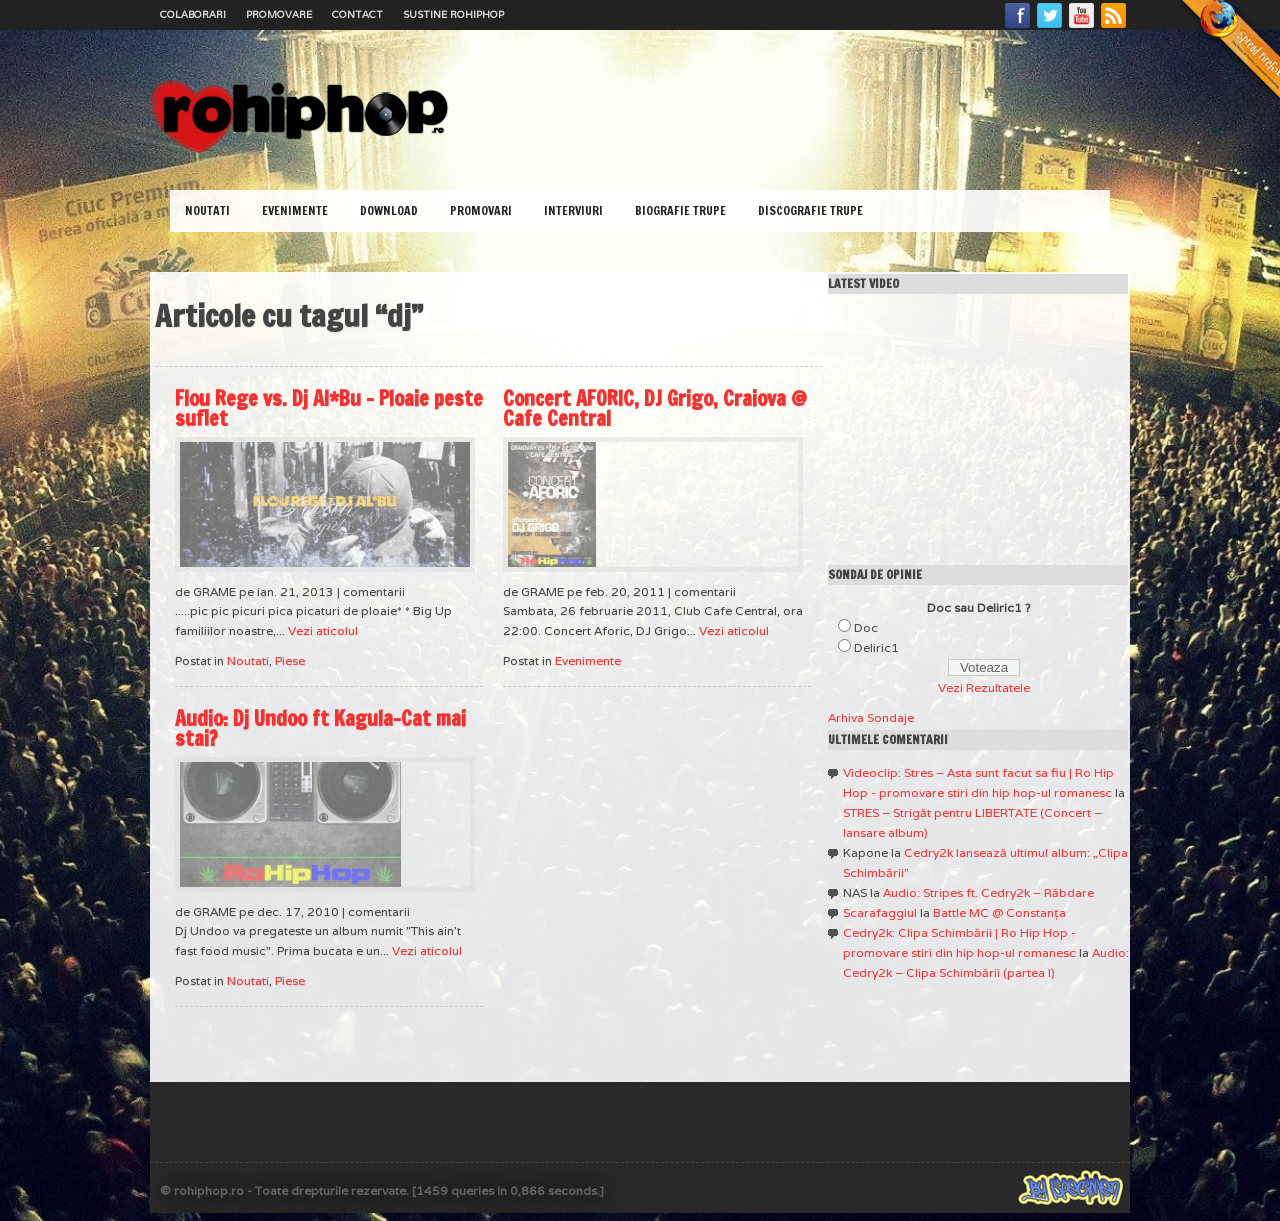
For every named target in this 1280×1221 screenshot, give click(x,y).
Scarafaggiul (880, 912)
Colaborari (193, 14)
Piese (290, 660)
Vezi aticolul (323, 630)
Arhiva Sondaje (871, 717)
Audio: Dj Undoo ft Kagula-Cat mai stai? (320, 728)
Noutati (207, 210)
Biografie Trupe (680, 210)
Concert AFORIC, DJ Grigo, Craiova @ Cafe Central (655, 408)
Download (389, 210)
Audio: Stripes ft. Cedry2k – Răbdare (988, 892)
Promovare (279, 14)
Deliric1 (876, 647)
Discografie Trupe (810, 210)
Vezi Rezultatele (984, 687)
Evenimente (295, 210)
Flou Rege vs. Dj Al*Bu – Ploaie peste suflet (329, 408)
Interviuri (573, 210)
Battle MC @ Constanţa (999, 912)
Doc (866, 627)
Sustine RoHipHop (453, 14)
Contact (357, 14)
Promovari (481, 210)
